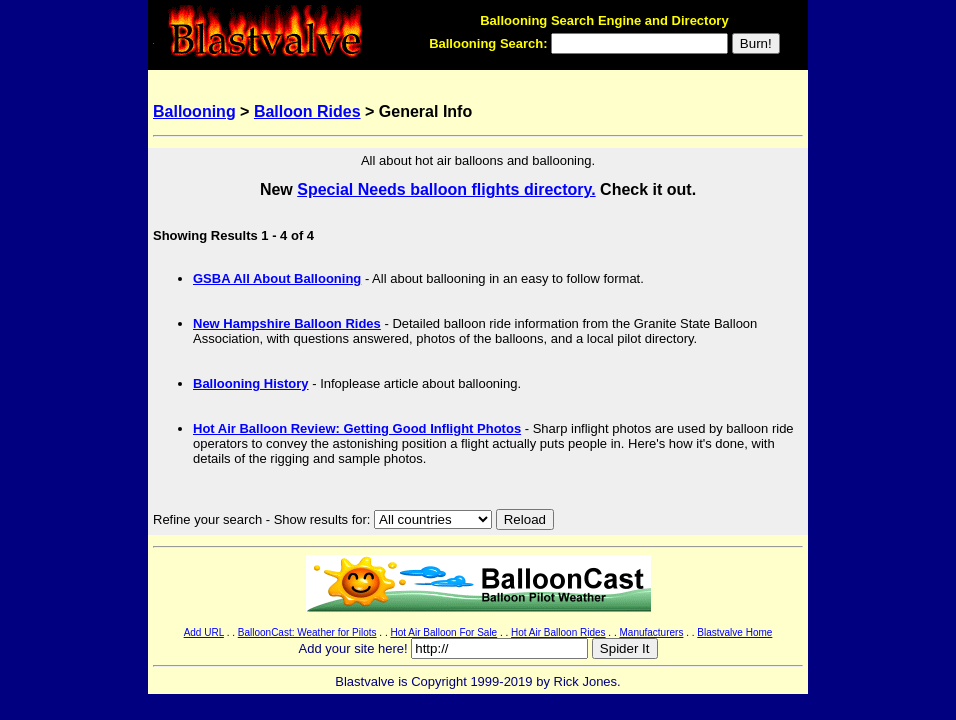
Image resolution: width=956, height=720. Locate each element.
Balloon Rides (307, 111)
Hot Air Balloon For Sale (443, 632)
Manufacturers (651, 632)
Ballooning (194, 111)
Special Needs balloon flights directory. (446, 189)
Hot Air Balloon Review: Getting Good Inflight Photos (357, 428)
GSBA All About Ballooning (277, 278)
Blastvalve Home (734, 632)
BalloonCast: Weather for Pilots (307, 632)
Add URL (204, 632)
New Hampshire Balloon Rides (287, 323)
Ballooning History (251, 383)
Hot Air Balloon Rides (558, 632)
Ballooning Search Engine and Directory (604, 20)
